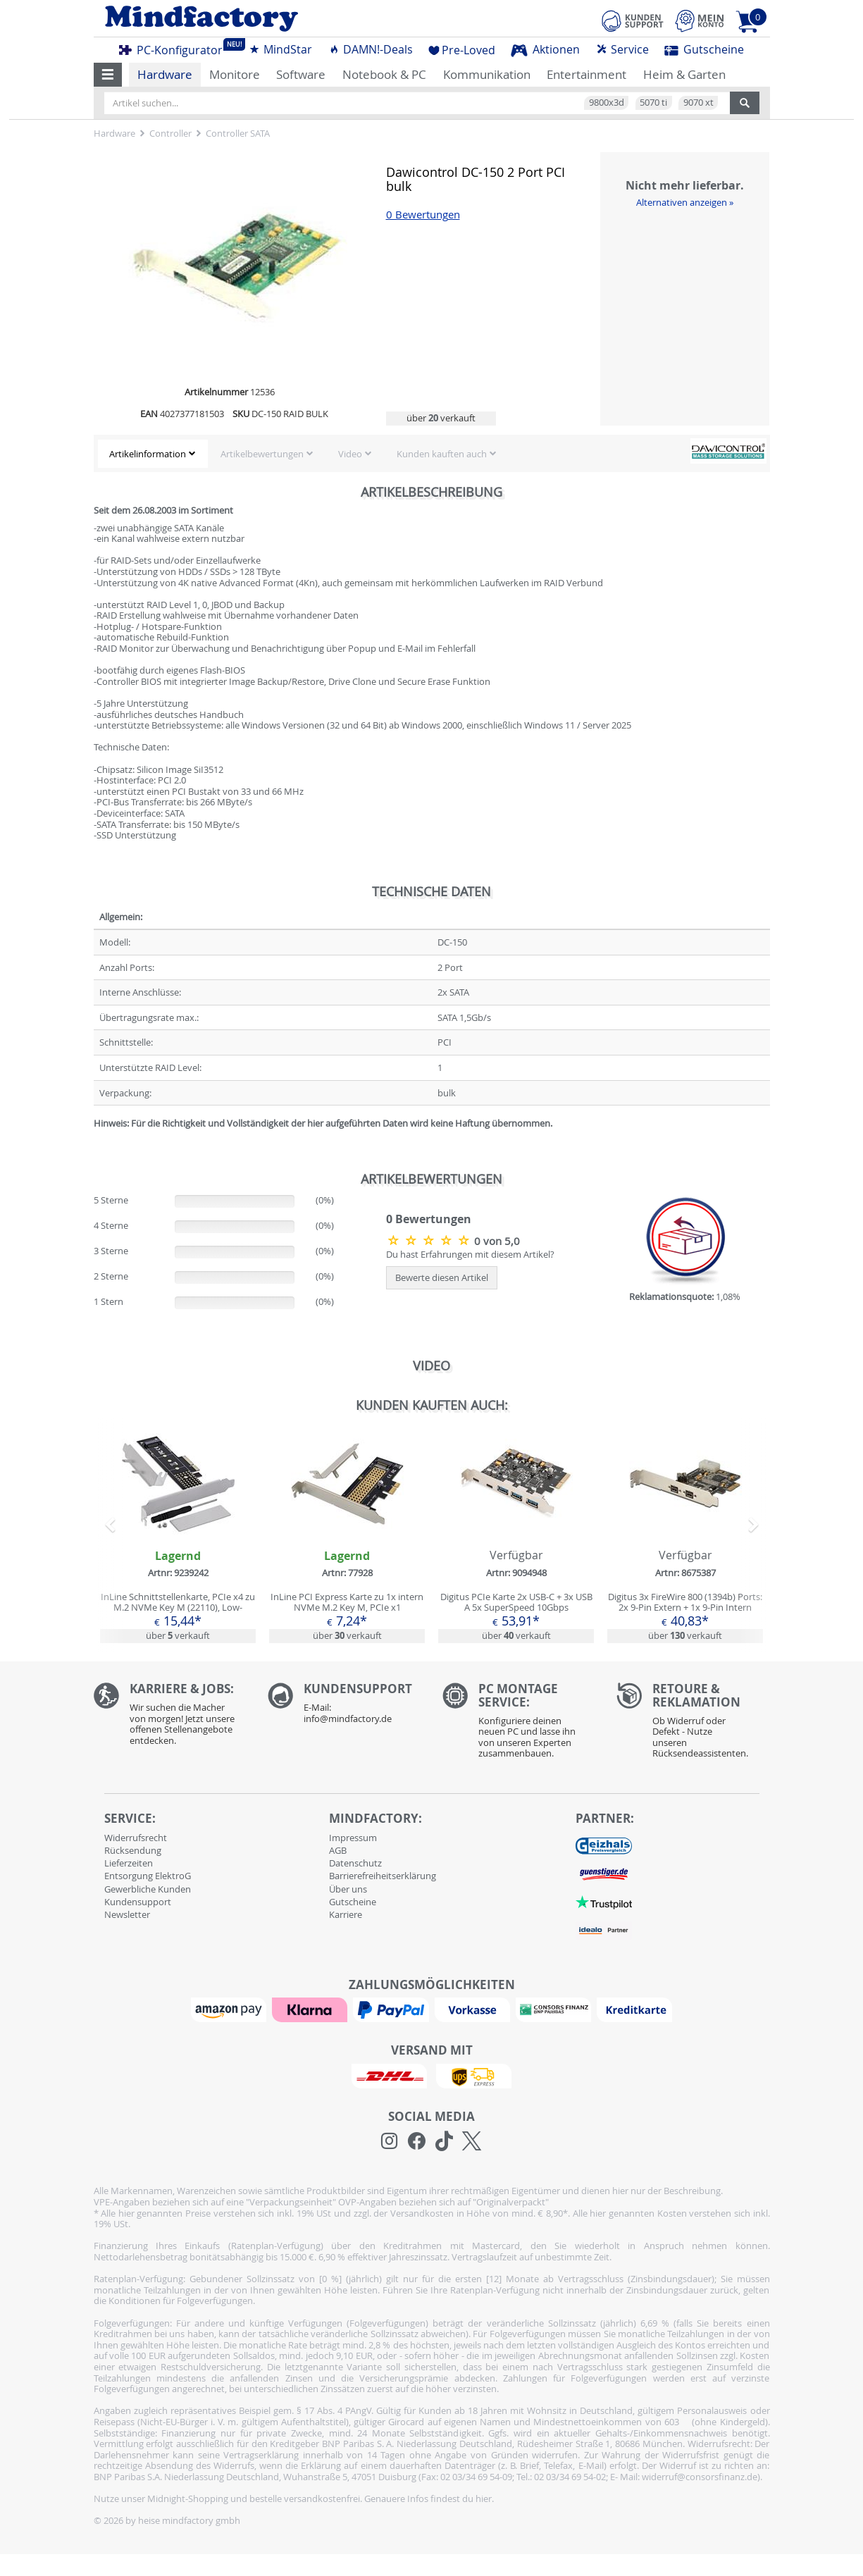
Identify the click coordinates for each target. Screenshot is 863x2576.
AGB (338, 1850)
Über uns (348, 1889)
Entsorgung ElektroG (147, 1875)
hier (484, 2498)
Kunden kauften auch (442, 453)
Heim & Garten (684, 74)
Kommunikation (486, 74)
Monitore (234, 74)
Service (622, 49)
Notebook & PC (384, 74)
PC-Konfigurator (174, 48)
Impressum (353, 1837)
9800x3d (606, 102)
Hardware (164, 74)
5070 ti (653, 102)
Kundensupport (137, 1901)
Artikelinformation (147, 453)
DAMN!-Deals (370, 49)
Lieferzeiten (128, 1863)
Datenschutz (355, 1863)
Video (350, 453)
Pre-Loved (461, 50)
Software (300, 74)
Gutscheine (704, 49)
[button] (108, 75)
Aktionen (545, 49)
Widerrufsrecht (135, 1837)
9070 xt (698, 102)
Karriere (345, 1914)
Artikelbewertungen (262, 453)
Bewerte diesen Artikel (441, 1277)
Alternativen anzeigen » (684, 202)
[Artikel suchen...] (417, 103)
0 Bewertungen (423, 214)
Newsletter (127, 1914)
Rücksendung (132, 1850)
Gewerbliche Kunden (147, 1889)
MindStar (280, 49)
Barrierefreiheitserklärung (382, 1875)
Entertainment (586, 74)
